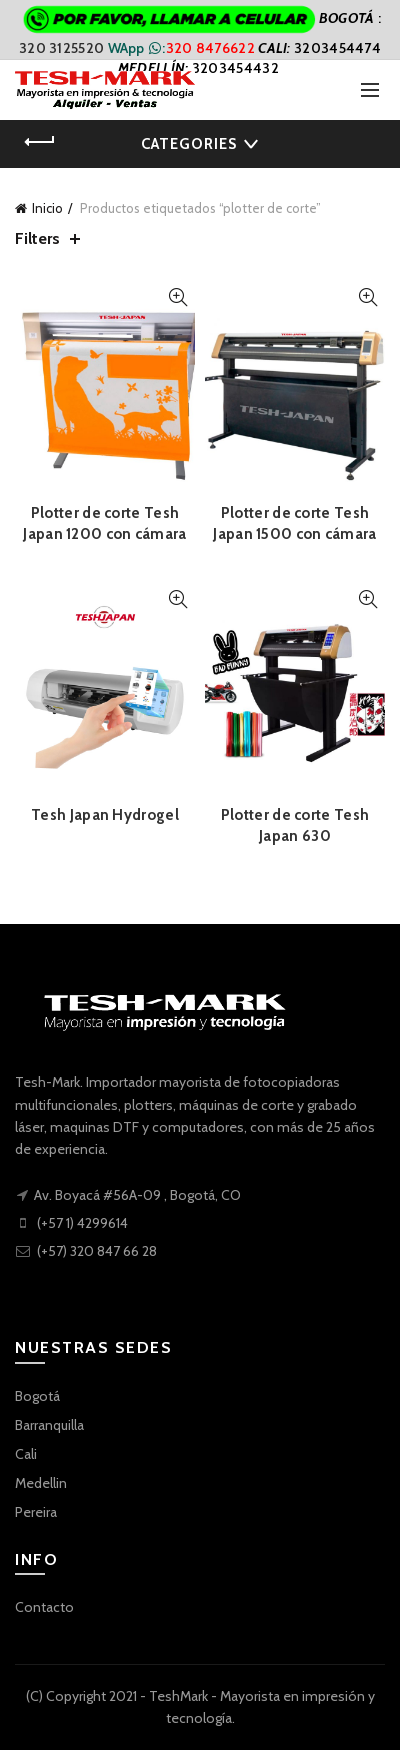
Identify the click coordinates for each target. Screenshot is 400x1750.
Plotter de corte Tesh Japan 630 (295, 825)
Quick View (177, 297)
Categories (189, 144)
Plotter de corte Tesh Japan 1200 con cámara (104, 523)
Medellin (41, 1483)
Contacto (44, 1607)
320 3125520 (63, 48)
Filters (37, 238)
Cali (26, 1454)
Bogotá (37, 1396)
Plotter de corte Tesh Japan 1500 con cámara (294, 523)
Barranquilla (49, 1425)
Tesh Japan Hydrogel (105, 815)
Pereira (36, 1512)
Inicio (47, 208)
